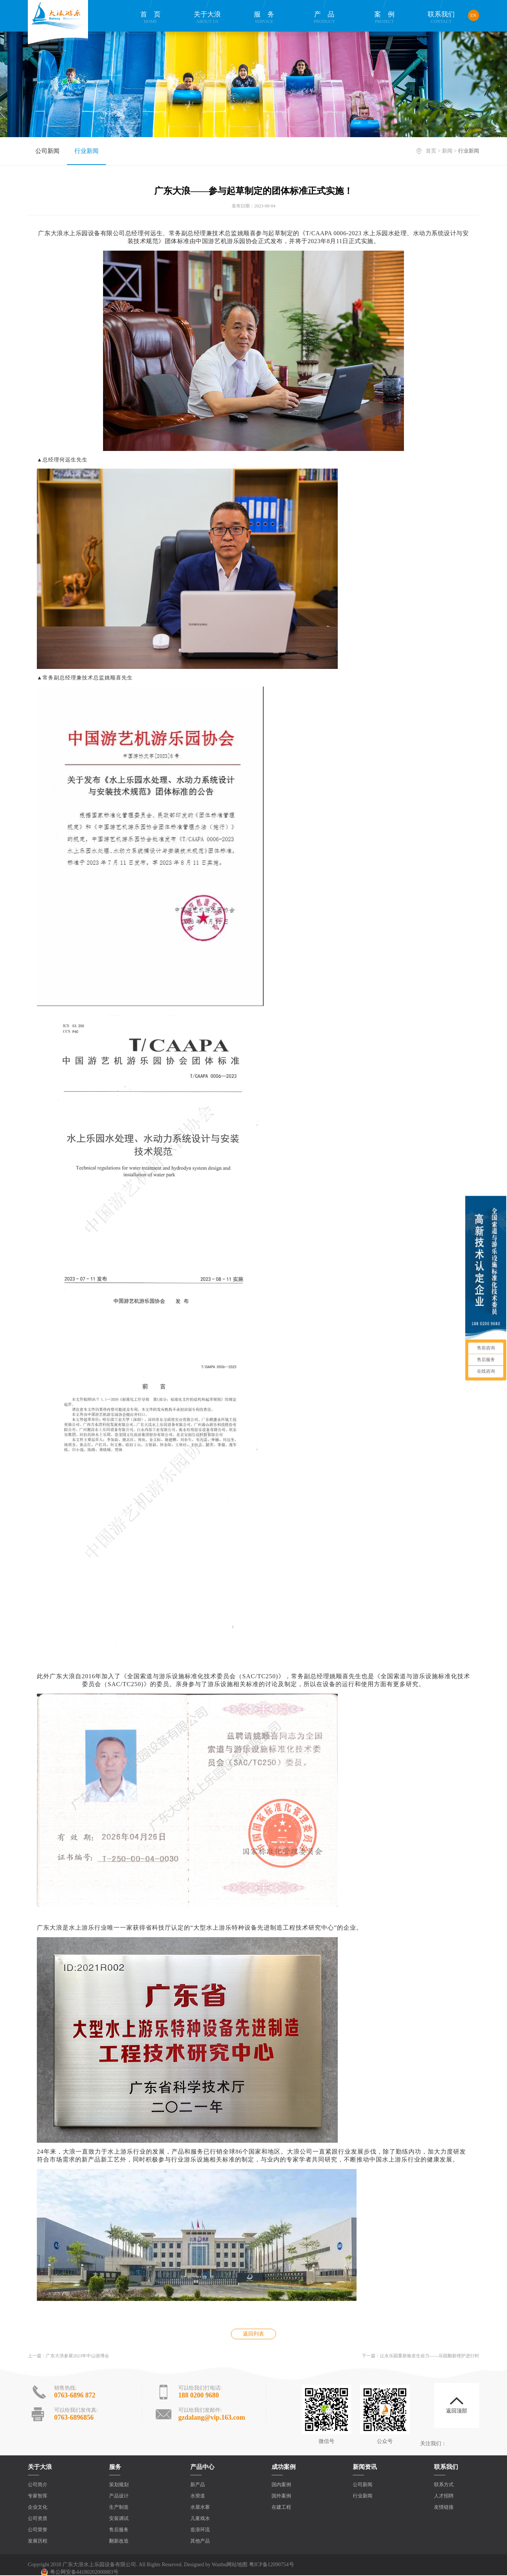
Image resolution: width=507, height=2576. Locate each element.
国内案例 (281, 2484)
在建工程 (281, 2507)
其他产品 (200, 2541)
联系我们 (441, 17)
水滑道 (197, 2496)
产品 (324, 17)
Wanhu (219, 2564)
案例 (384, 17)
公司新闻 (47, 151)
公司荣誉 (37, 2529)
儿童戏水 (200, 2518)
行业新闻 (86, 151)
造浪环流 (200, 2529)
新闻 (447, 151)
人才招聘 (444, 2496)
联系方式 (444, 2484)
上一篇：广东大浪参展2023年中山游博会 (68, 2355)
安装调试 (119, 2518)
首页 (150, 17)
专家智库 (37, 2496)
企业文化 (37, 2507)
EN (474, 15)
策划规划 (119, 2484)
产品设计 (119, 2496)
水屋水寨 (200, 2507)
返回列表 (253, 2334)
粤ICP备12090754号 (271, 2564)
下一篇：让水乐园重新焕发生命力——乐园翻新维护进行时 (420, 2355)
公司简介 (37, 2484)
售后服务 (119, 2529)
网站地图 (236, 2564)
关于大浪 (207, 17)
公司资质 (37, 2518)
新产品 (197, 2484)
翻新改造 (119, 2541)
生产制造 (119, 2507)
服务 (264, 17)
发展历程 (37, 2541)
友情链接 (444, 2507)
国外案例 (281, 2496)
